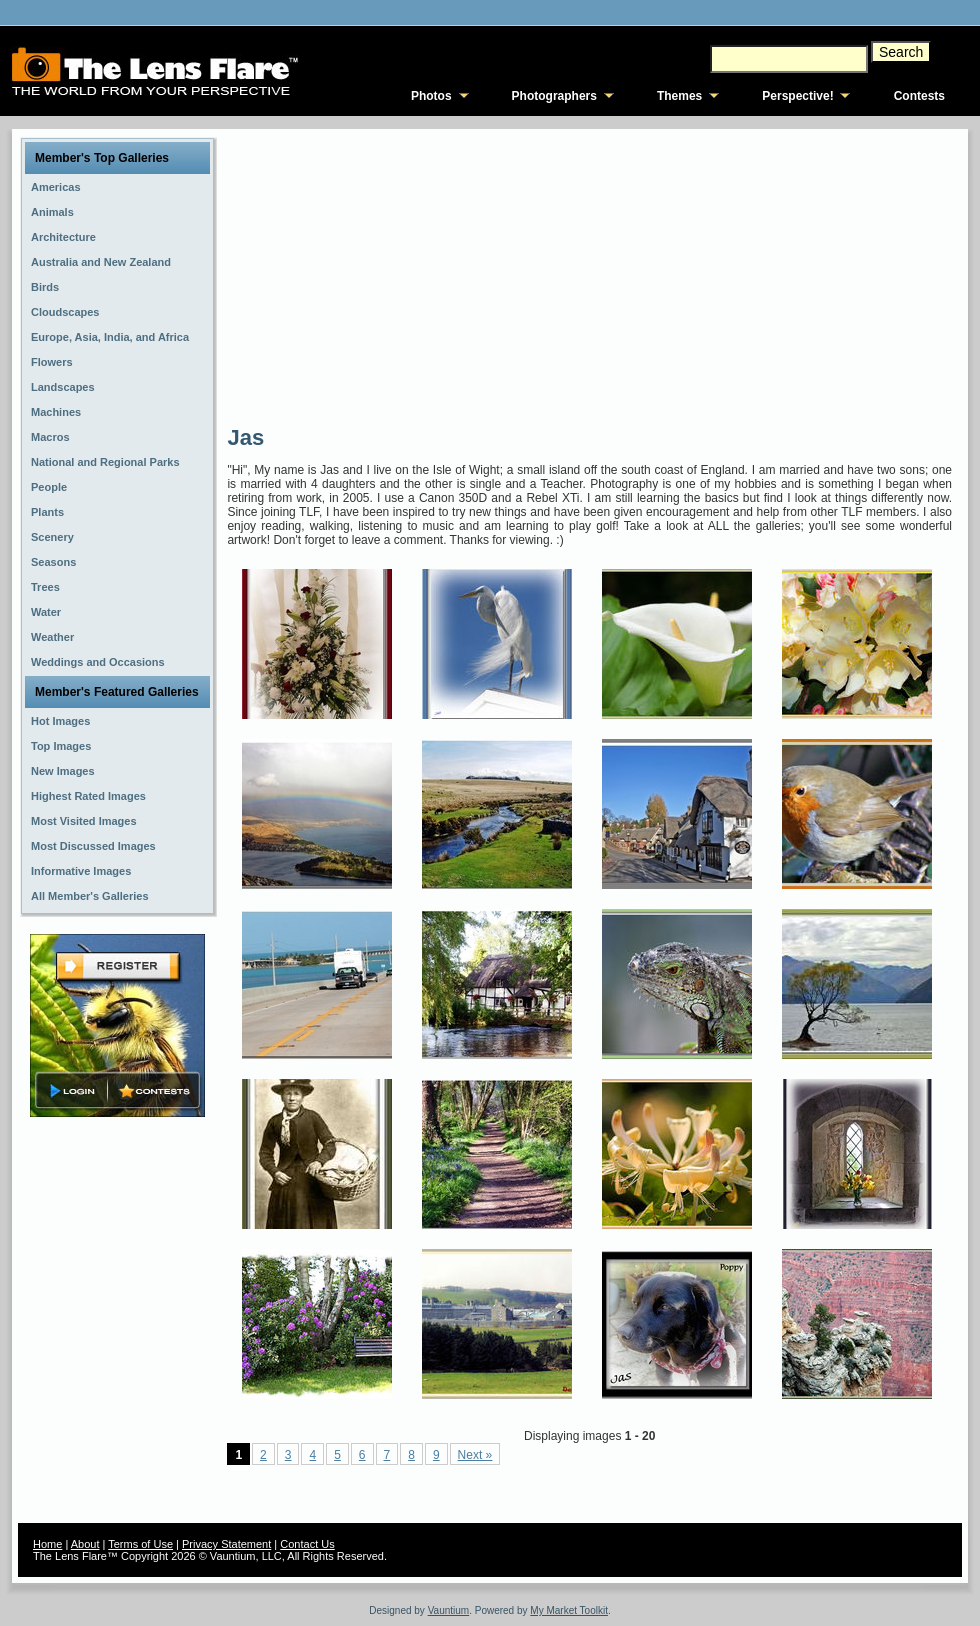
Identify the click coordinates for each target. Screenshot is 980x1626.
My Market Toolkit (569, 1610)
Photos (431, 96)
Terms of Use (140, 1544)
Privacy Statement (226, 1544)
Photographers (554, 96)
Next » (475, 1455)
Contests (919, 96)
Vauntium (449, 1610)
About (85, 1544)
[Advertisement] (497, 275)
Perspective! (797, 96)
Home (47, 1544)
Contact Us (307, 1544)
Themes (679, 96)
